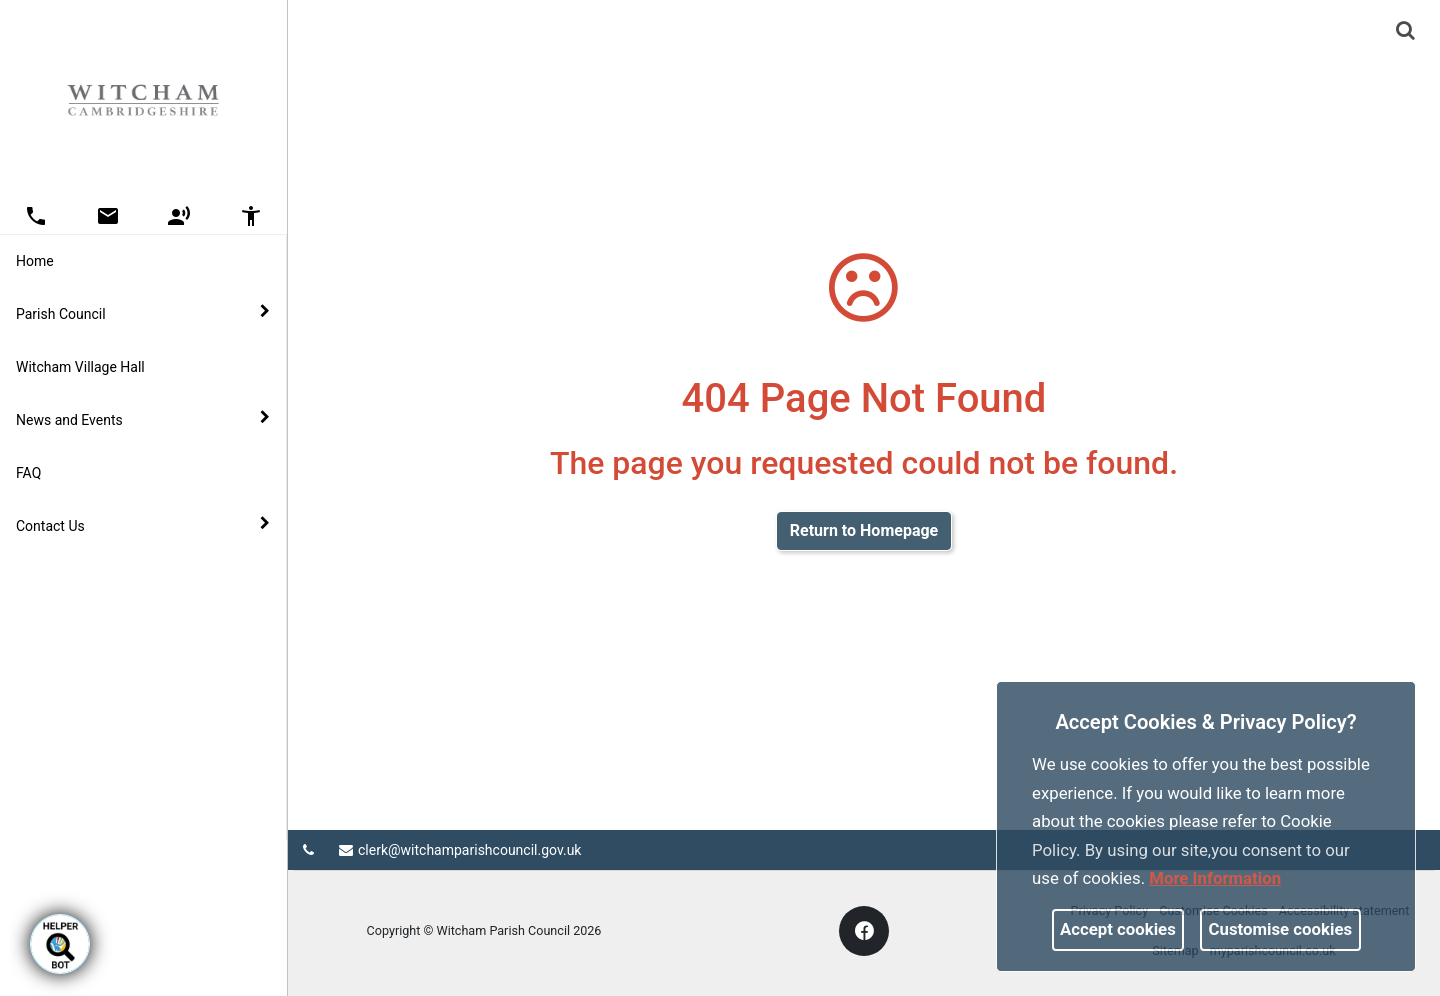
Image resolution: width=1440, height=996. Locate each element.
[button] (1407, 32)
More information (1215, 878)
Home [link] (35, 261)
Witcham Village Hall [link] (80, 367)
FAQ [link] (28, 473)
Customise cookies (1281, 929)
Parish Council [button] (143, 313)
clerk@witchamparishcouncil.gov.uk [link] (460, 850)
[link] (1405, 30)
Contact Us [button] (143, 525)
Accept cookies (1118, 929)
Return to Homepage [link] (864, 530)
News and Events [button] (143, 419)
